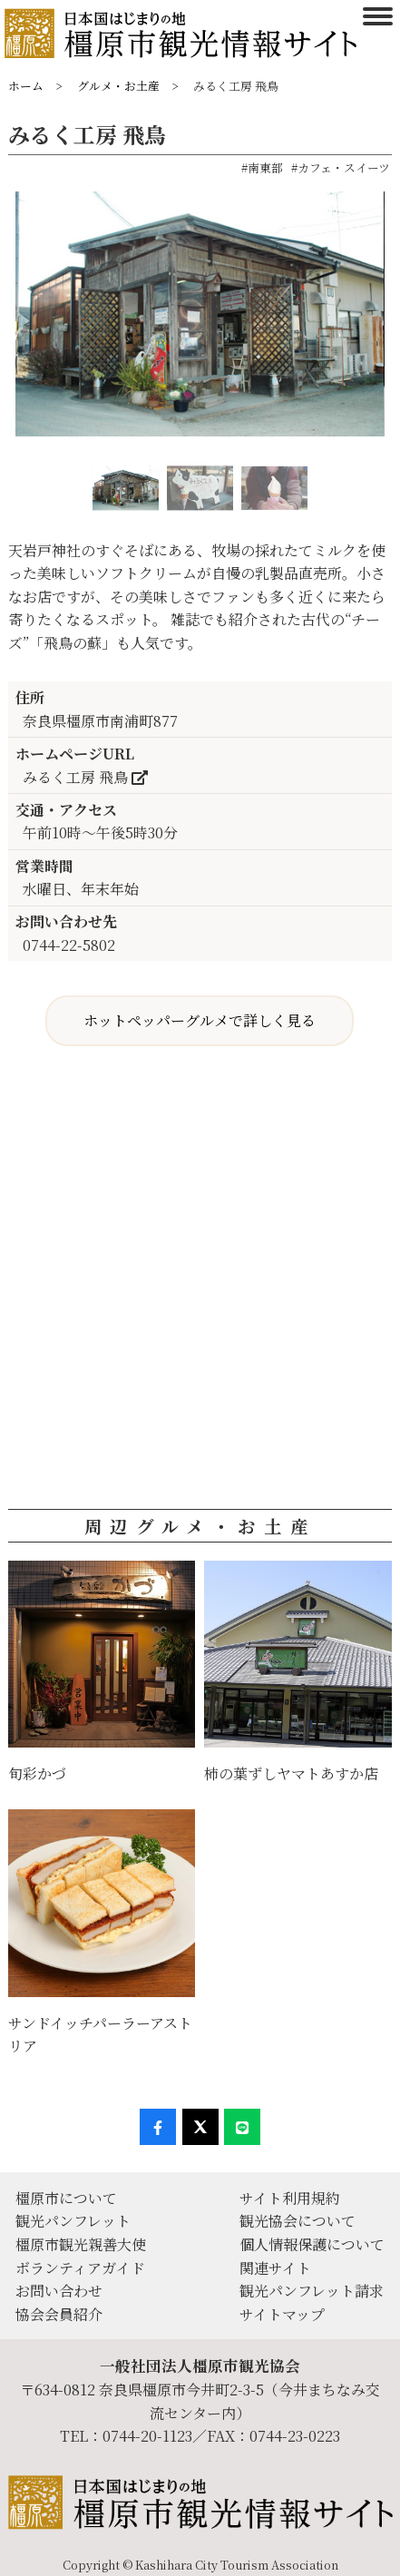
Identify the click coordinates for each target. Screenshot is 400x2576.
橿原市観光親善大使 (80, 2244)
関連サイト (275, 2268)
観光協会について (297, 2220)
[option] (199, 321)
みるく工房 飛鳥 (85, 777)
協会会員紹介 (58, 2314)
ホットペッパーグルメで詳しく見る (199, 1020)
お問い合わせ (58, 2290)
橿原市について (66, 2198)
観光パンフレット (73, 2220)
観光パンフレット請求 (311, 2290)
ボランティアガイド (80, 2268)
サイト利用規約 (289, 2198)
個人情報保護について (312, 2244)
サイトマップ (282, 2314)
